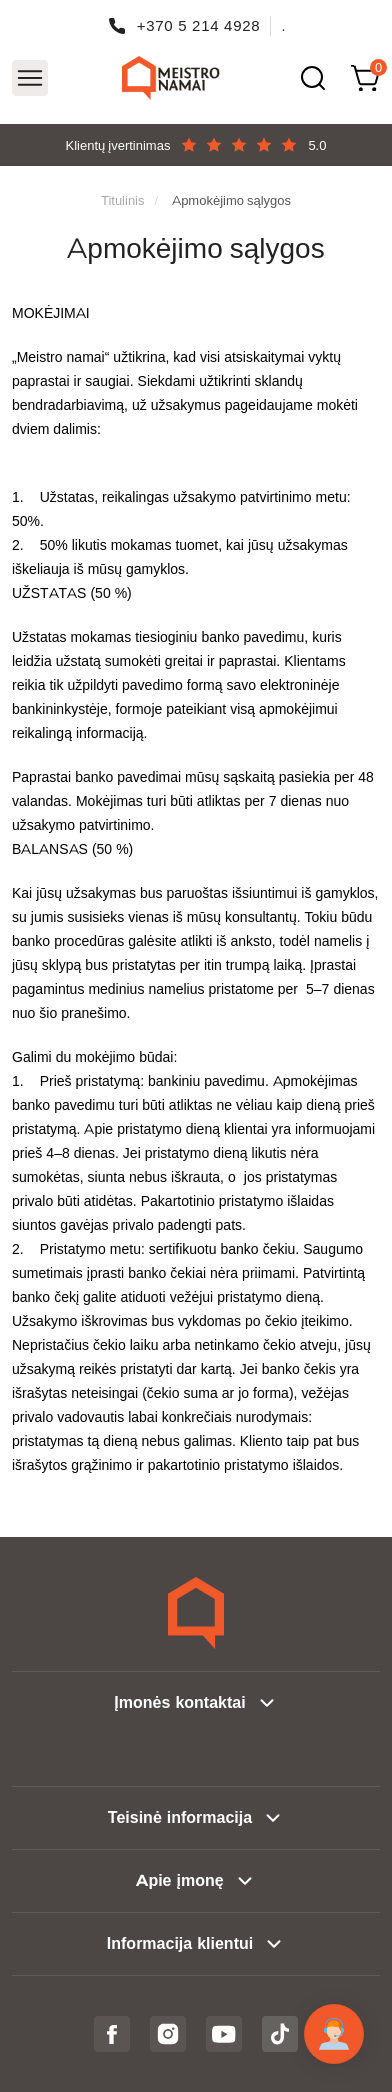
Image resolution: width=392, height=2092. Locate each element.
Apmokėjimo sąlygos (231, 200)
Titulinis (123, 200)
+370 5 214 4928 (199, 25)
